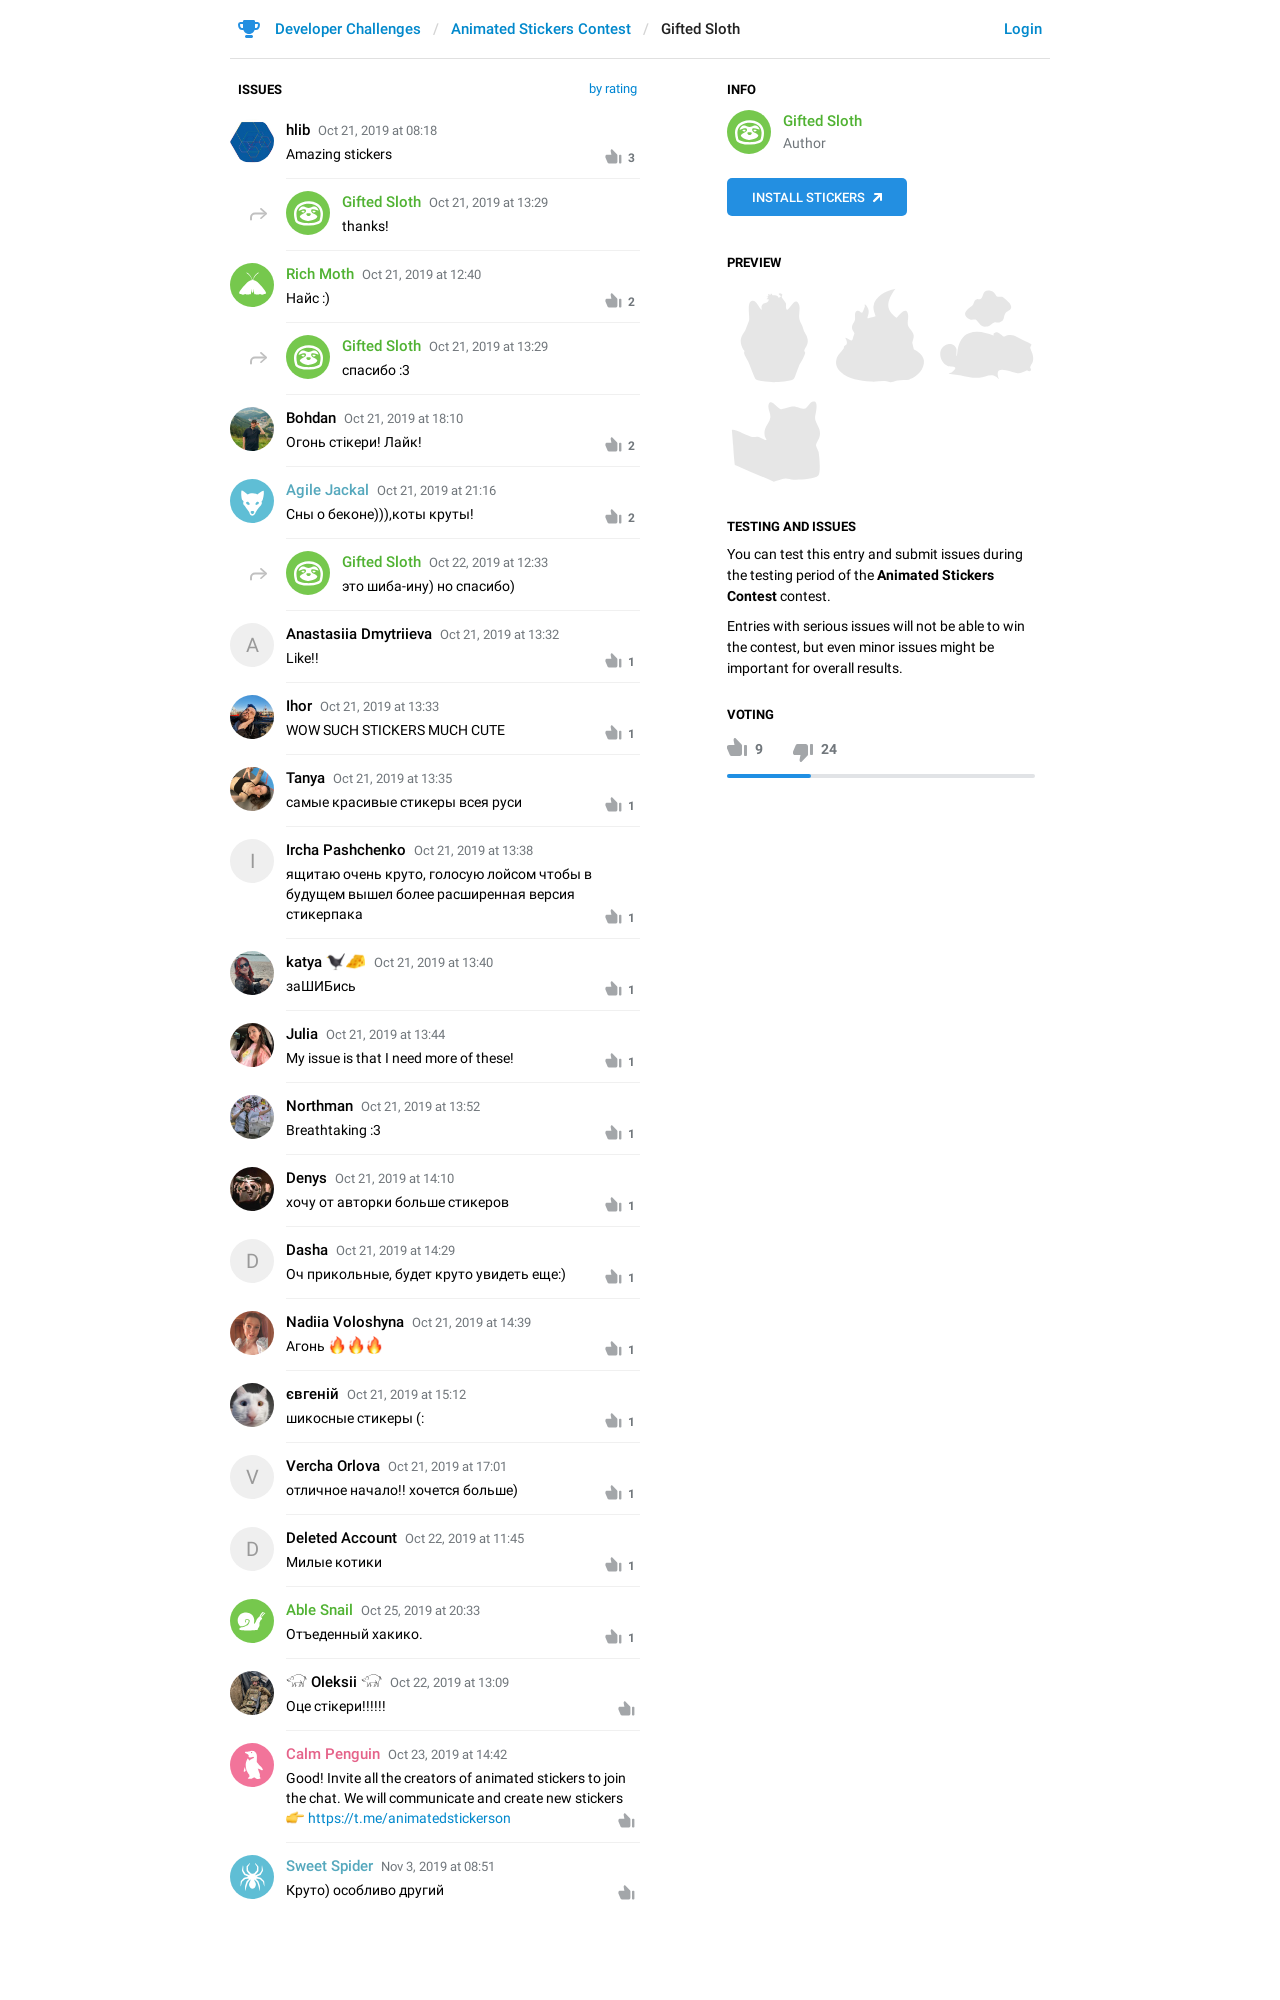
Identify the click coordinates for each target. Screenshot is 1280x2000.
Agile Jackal (327, 490)
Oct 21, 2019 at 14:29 (395, 1250)
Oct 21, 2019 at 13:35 (392, 778)
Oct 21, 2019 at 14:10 (394, 1178)
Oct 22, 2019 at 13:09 (449, 1682)
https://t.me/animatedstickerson (409, 1818)
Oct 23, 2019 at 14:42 (447, 1754)
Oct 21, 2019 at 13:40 (433, 962)
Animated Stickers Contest (541, 29)
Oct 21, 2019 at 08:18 (377, 130)
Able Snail (319, 1610)
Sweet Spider (329, 1866)
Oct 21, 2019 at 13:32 (499, 634)
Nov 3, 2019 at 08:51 (438, 1866)
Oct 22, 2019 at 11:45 (464, 1538)
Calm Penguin (333, 1754)
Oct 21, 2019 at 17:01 (447, 1466)
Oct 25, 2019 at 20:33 (420, 1610)
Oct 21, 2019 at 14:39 (471, 1322)
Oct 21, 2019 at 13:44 (385, 1034)
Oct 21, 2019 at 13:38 (473, 850)
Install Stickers (808, 197)
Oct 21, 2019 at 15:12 (406, 1394)
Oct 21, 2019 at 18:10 (403, 418)
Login (1023, 29)
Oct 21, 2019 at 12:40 (421, 274)
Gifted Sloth (822, 121)
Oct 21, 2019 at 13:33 (379, 706)
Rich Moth (320, 274)
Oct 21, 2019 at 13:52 (420, 1106)
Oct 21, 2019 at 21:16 (436, 490)
